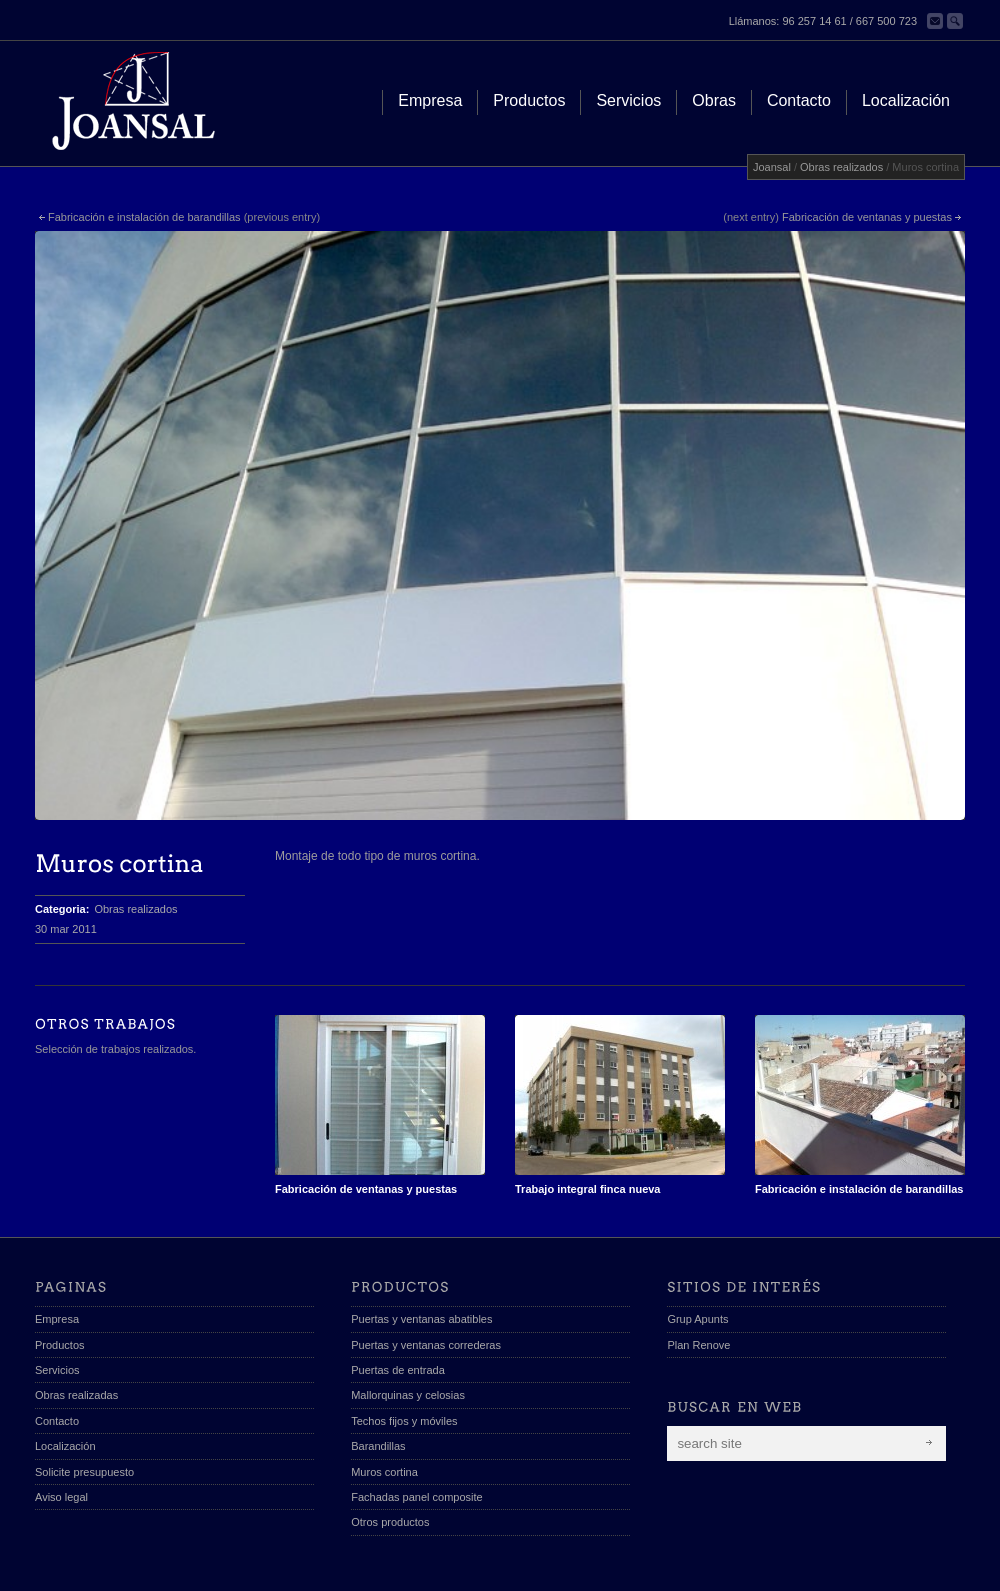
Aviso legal (61, 1431)
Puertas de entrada (398, 1304)
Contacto (57, 1355)
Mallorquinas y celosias (408, 1330)
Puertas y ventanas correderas (426, 1279)
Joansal (772, 167)
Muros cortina (384, 1406)
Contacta (935, 21)
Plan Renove (698, 1279)
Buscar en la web (955, 21)
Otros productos (390, 1457)
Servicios (57, 1304)
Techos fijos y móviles (404, 1355)
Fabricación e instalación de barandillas (144, 217)
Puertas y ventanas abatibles (421, 1254)
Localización (65, 1381)
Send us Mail (955, 1567)
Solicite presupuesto (84, 1406)
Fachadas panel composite (416, 1431)
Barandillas (378, 1381)
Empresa (57, 1254)
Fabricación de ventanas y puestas (867, 217)
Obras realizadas (76, 1330)
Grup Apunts (697, 1254)
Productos (60, 1279)
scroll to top (911, 1566)
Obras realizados (841, 167)
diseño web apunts (181, 1565)
